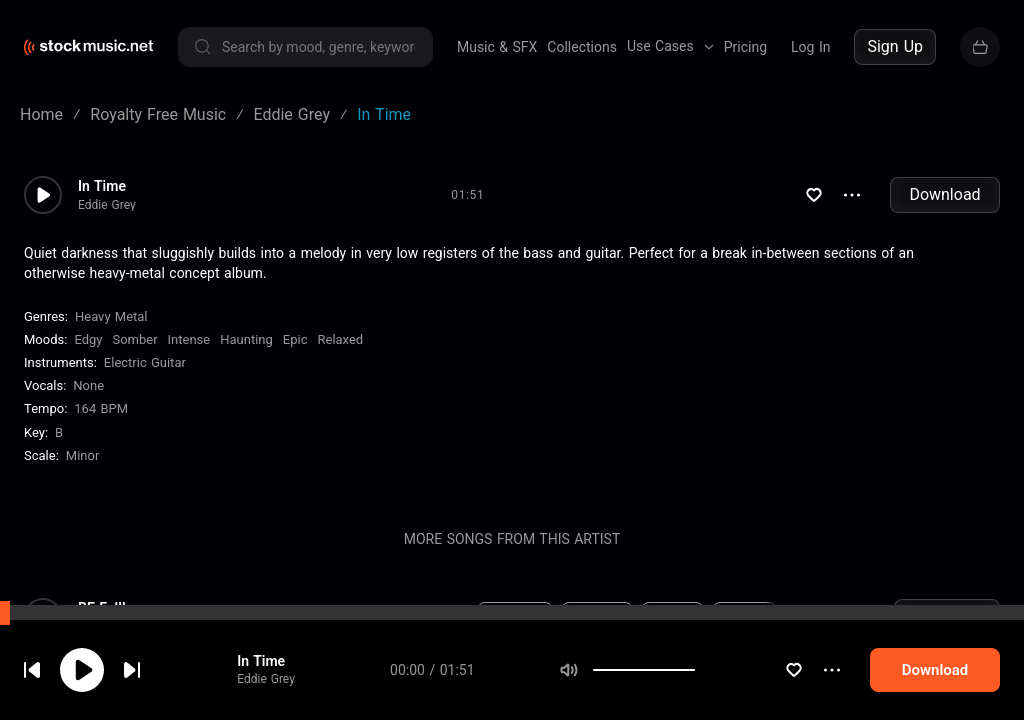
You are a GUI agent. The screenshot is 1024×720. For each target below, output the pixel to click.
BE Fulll (102, 608)
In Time (102, 186)
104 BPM (364, 693)
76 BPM (364, 617)
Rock (501, 693)
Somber (134, 339)
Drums (619, 693)
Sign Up (895, 46)
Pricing (745, 47)
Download (944, 194)
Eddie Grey (107, 205)
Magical (744, 617)
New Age (597, 617)
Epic (295, 339)
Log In (810, 47)
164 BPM (101, 408)
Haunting (246, 339)
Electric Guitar (145, 362)
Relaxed (340, 339)
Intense (189, 339)
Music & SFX (497, 47)
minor (83, 455)
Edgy (88, 339)
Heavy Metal (111, 316)
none (88, 385)
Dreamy (673, 617)
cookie (134, 666)
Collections (582, 47)
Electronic (515, 617)
